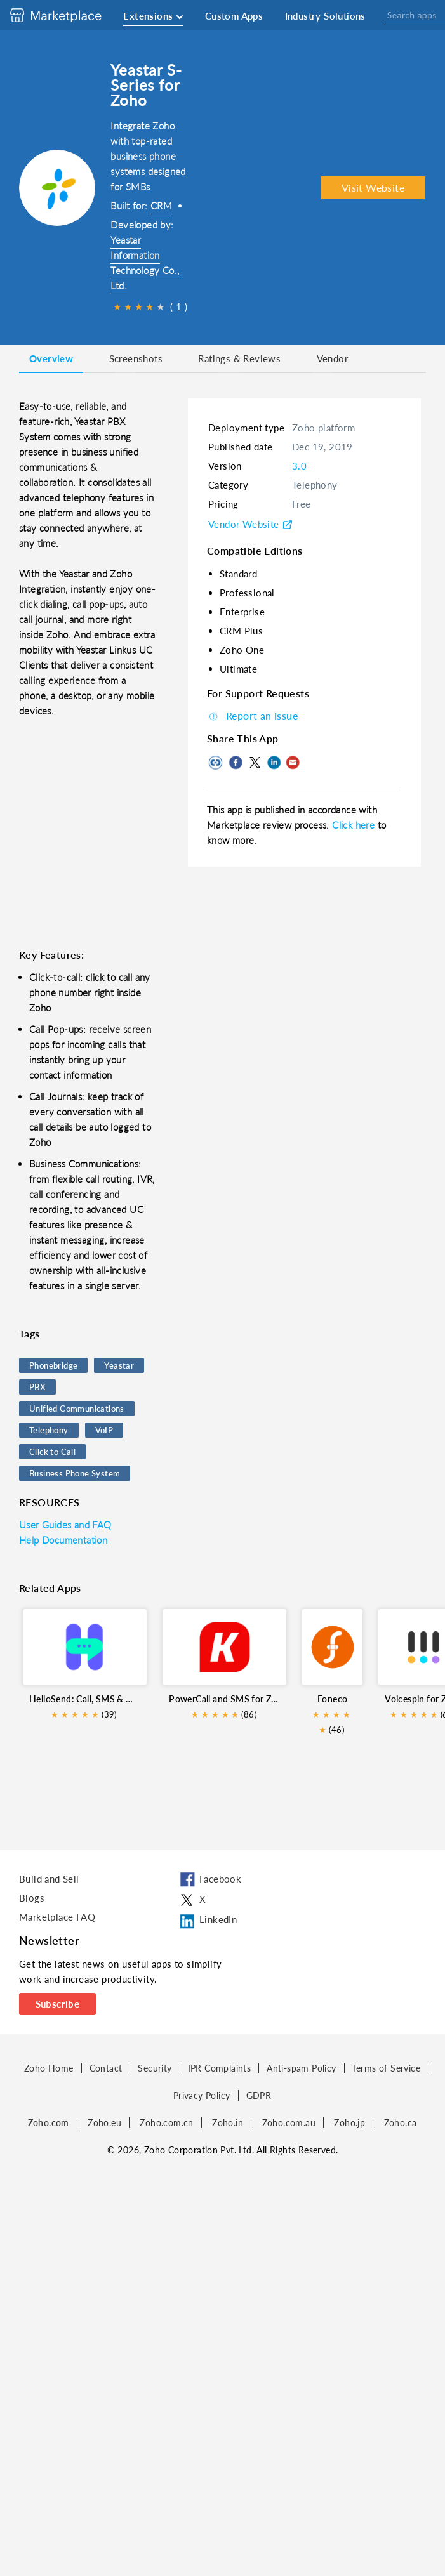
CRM (161, 205)
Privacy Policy (201, 2095)
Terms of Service (386, 2068)
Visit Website (373, 187)
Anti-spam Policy (301, 2068)
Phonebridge (53, 1365)
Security (154, 2068)
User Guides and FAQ (65, 1524)
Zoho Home (49, 2068)
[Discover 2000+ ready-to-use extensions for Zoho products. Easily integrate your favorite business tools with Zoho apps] (65, 15)
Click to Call (52, 1452)
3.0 (299, 465)
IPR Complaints (219, 2068)
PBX (37, 1387)
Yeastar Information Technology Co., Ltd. (144, 262)
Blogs (31, 1897)
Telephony (49, 1430)
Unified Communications (76, 1408)
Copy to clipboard (216, 762)
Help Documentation (63, 1540)
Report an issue (252, 715)
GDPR (259, 2095)
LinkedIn (207, 1921)
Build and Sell (49, 1878)
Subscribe (58, 2003)
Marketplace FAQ (57, 1916)
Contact (106, 2068)
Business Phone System (74, 1473)
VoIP (104, 1430)
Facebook (209, 1879)
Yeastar (119, 1365)
